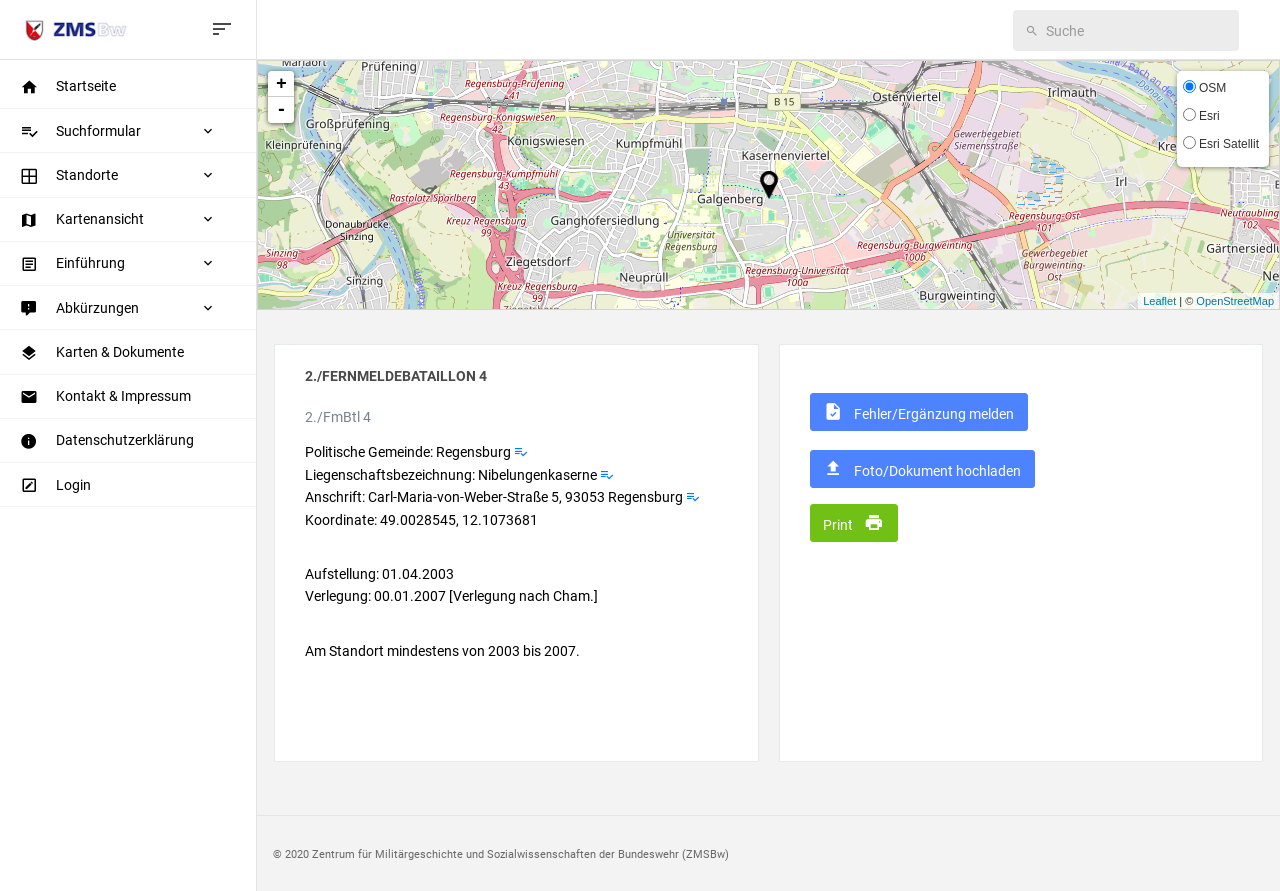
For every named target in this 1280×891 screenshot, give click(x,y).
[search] (1136, 30)
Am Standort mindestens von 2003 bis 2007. (442, 651)
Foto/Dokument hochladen (922, 469)
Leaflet (1159, 301)
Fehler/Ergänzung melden (918, 412)
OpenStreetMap (1235, 301)
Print (853, 523)
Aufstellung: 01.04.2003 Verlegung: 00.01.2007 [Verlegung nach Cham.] (451, 585)
